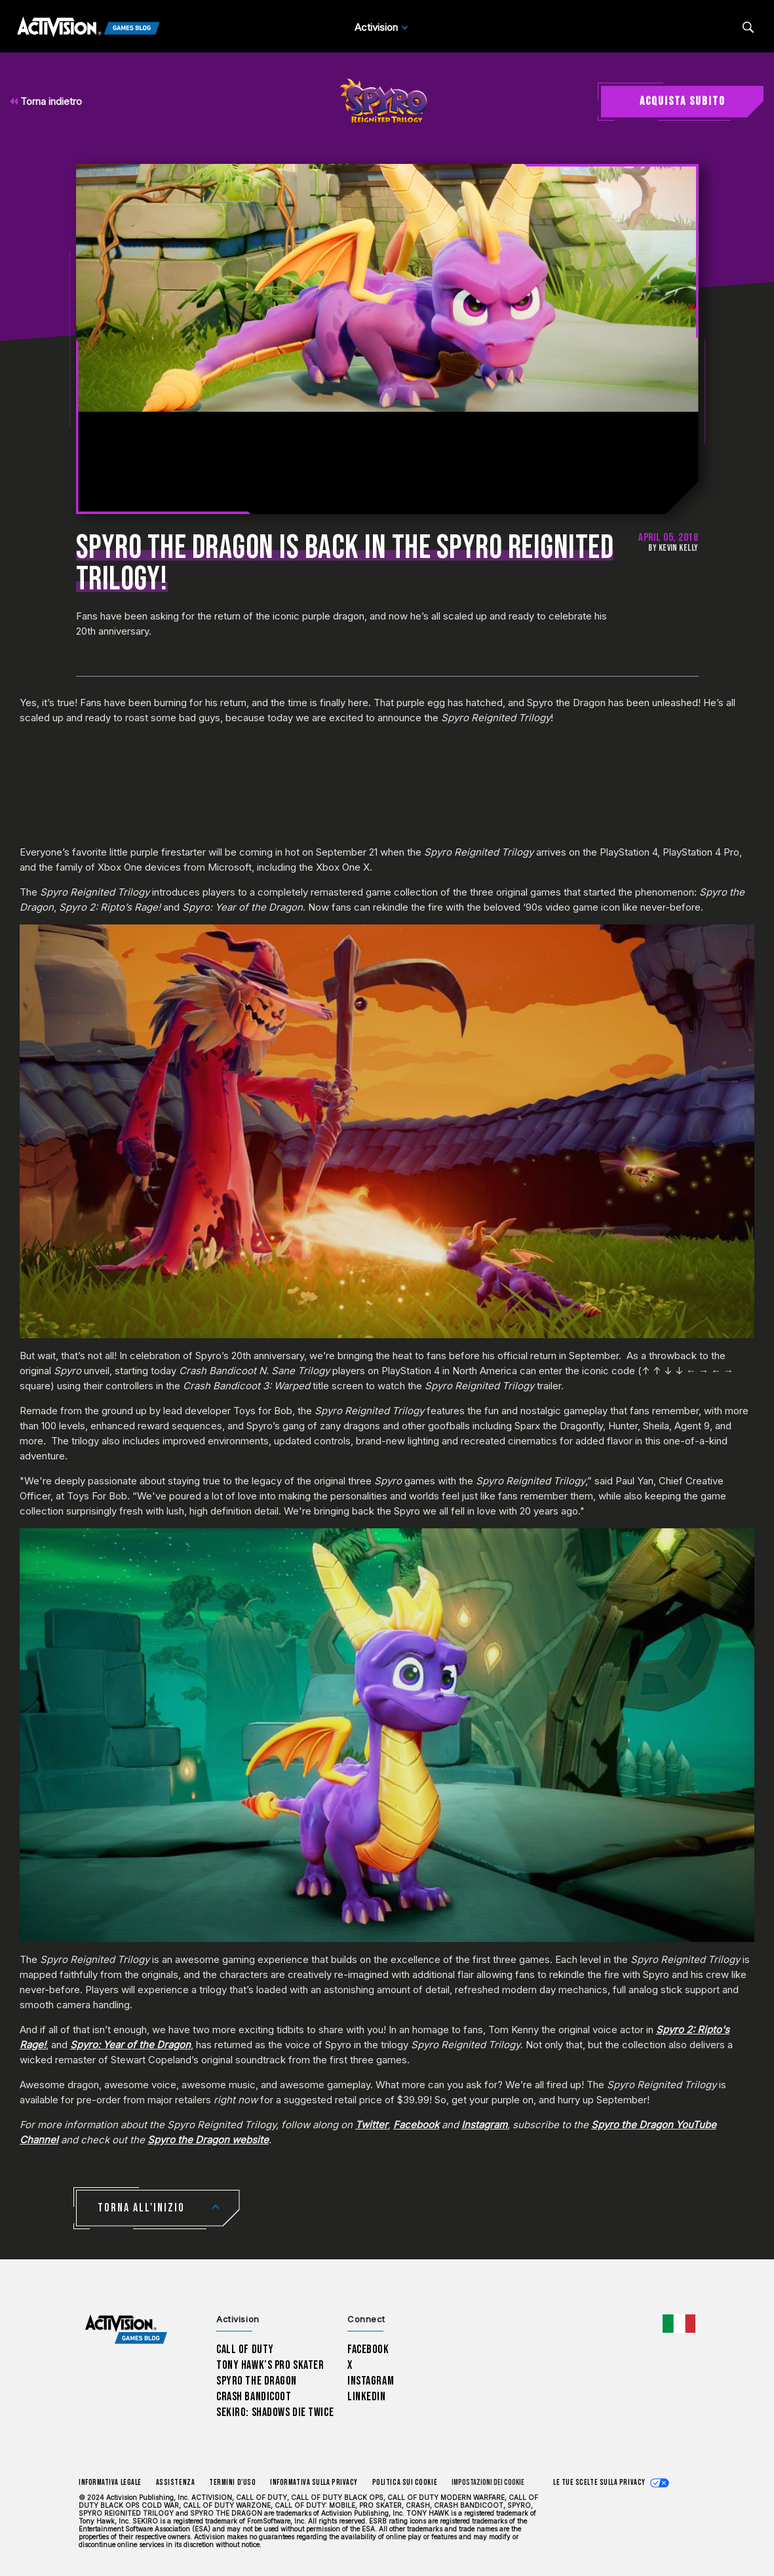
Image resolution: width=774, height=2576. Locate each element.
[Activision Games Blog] (88, 27)
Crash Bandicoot (253, 2397)
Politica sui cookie (404, 2482)
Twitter (371, 2124)
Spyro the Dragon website (208, 2139)
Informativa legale (110, 2482)
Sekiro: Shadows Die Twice (275, 2412)
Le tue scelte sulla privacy (599, 2482)
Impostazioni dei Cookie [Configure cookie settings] (488, 2482)
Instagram (484, 2124)
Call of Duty (245, 2349)
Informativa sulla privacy (314, 2482)
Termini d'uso (232, 2482)
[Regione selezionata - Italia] (679, 2323)
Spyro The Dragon (256, 2381)
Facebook (416, 2124)
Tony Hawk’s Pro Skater (270, 2365)
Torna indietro (46, 101)
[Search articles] (748, 27)
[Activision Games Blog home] (126, 2329)
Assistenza (175, 2482)
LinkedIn (366, 2397)
